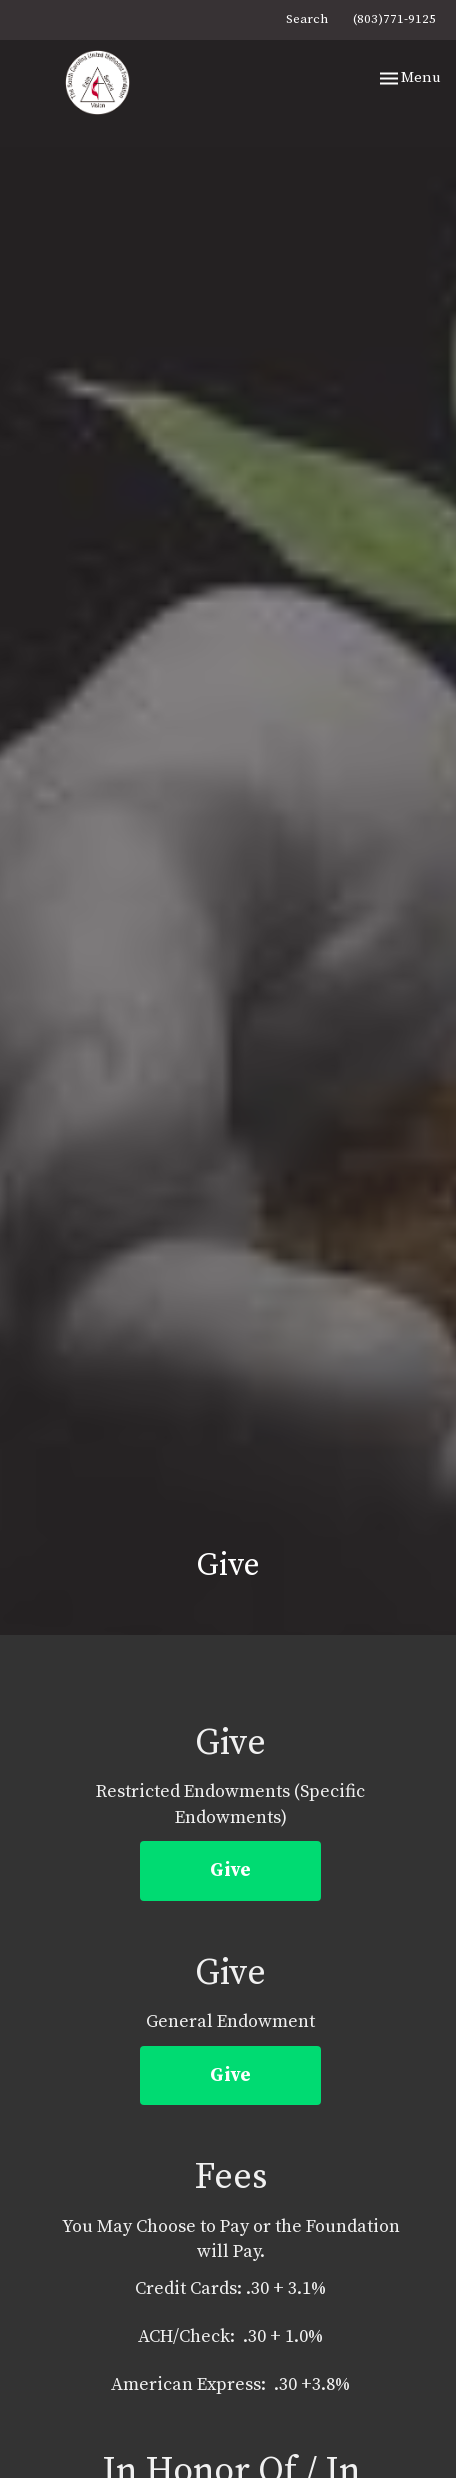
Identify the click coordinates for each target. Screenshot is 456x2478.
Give (230, 1870)
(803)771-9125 (394, 19)
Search (307, 19)
